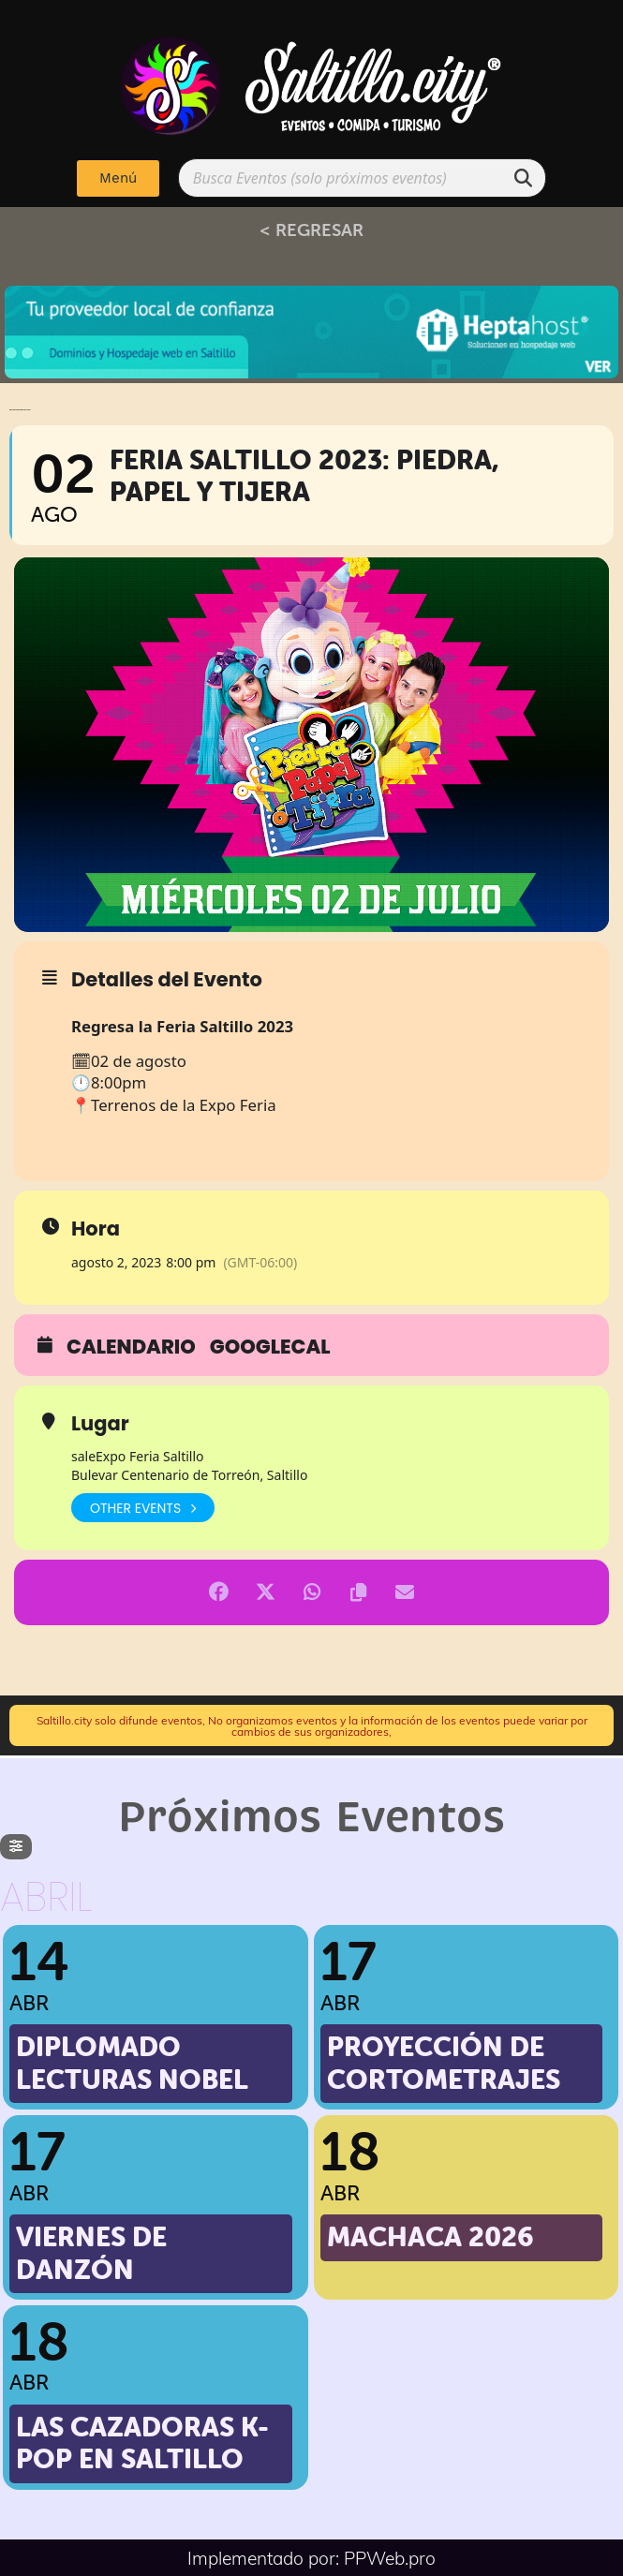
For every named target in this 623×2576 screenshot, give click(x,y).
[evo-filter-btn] (16, 1846)
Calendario (131, 1347)
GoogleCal (270, 1347)
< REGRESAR (311, 229)
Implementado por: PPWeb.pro (311, 2557)
